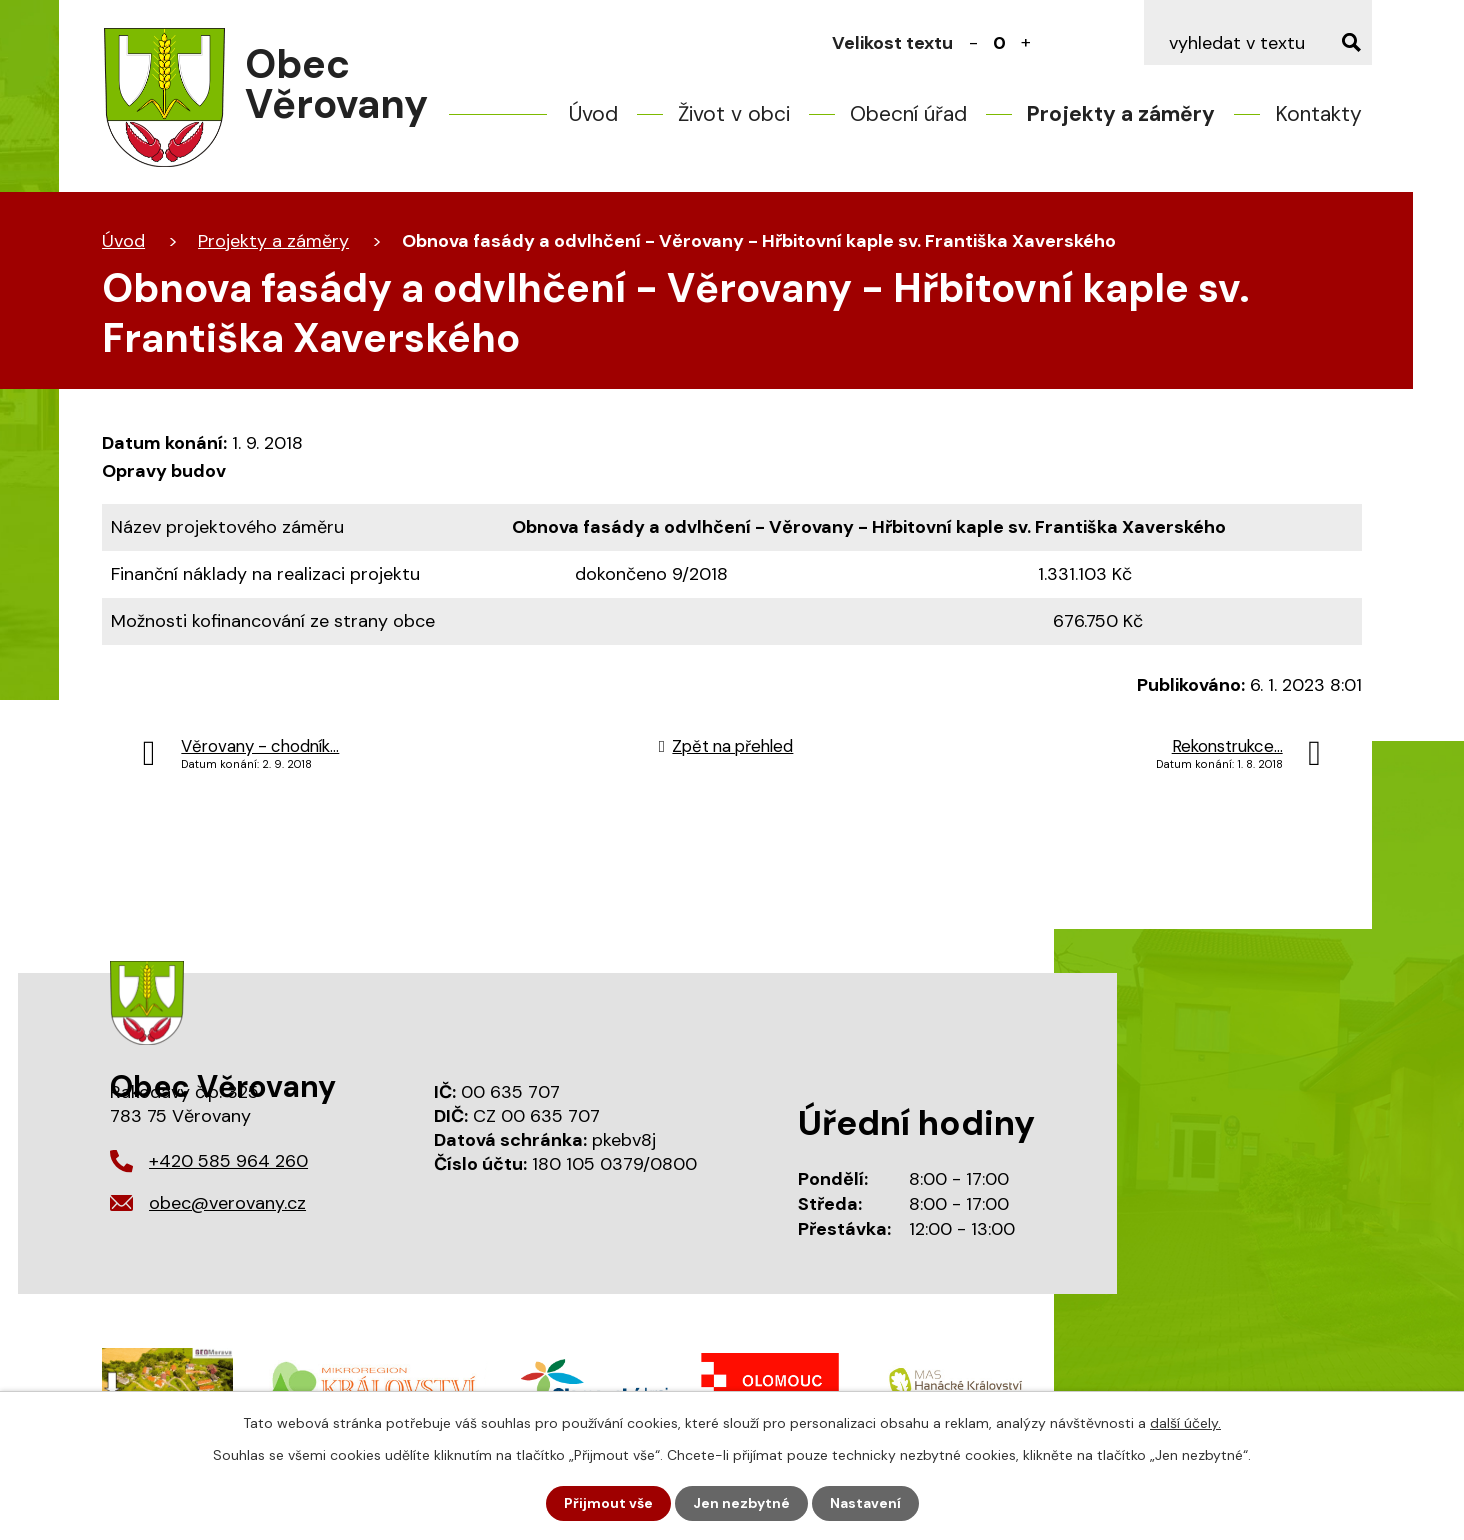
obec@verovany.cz (227, 1203)
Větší (1026, 43)
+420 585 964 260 (228, 1161)
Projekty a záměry (1121, 114)
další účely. (1185, 1423)
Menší (974, 43)
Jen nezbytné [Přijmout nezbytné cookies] (741, 1503)
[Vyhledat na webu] (1258, 43)
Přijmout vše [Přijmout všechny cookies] (608, 1503)
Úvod (593, 114)
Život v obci (734, 114)
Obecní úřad (908, 114)
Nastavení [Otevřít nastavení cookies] (865, 1503)
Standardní (1000, 43)
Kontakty (1318, 114)
